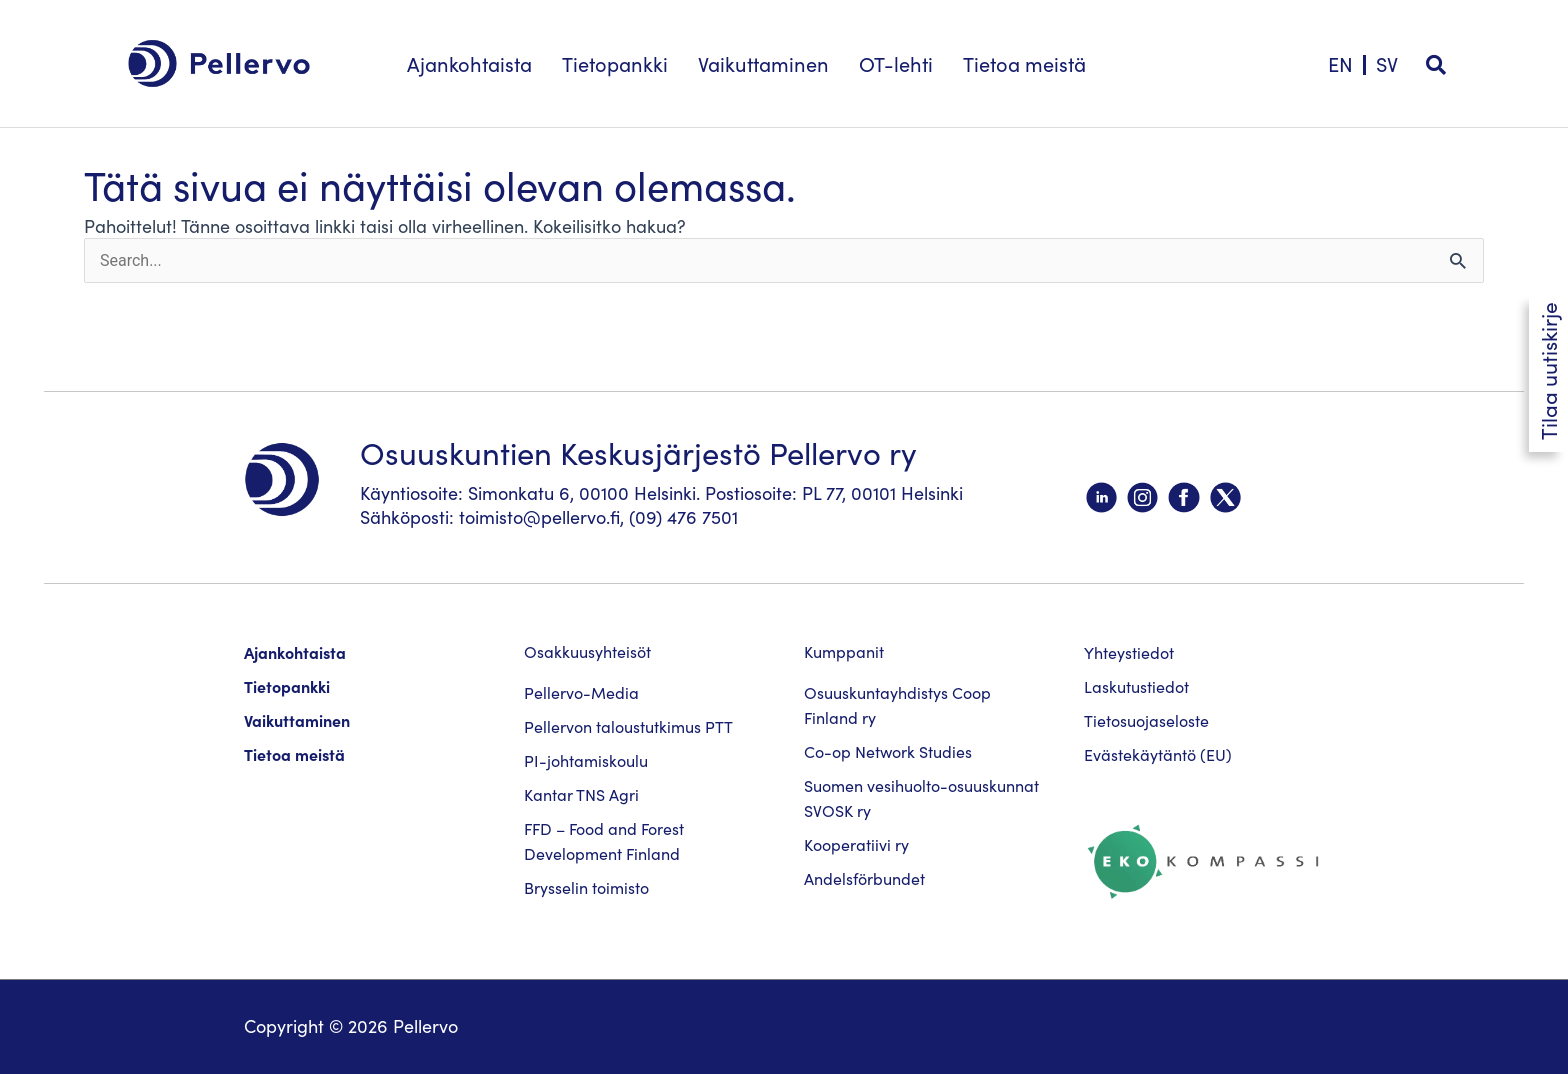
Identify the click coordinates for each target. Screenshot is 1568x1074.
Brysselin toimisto (586, 888)
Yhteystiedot (1129, 653)
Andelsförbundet (864, 879)
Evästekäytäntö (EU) (1158, 755)
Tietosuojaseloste (1146, 721)
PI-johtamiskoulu (586, 761)
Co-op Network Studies (888, 752)
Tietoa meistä (294, 755)
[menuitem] (1387, 53)
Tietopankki (287, 687)
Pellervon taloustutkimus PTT (628, 727)
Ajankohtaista (295, 653)
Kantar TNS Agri (581, 795)
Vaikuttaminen (297, 721)
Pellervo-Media (581, 693)
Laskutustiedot (1136, 687)
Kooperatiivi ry (856, 845)
